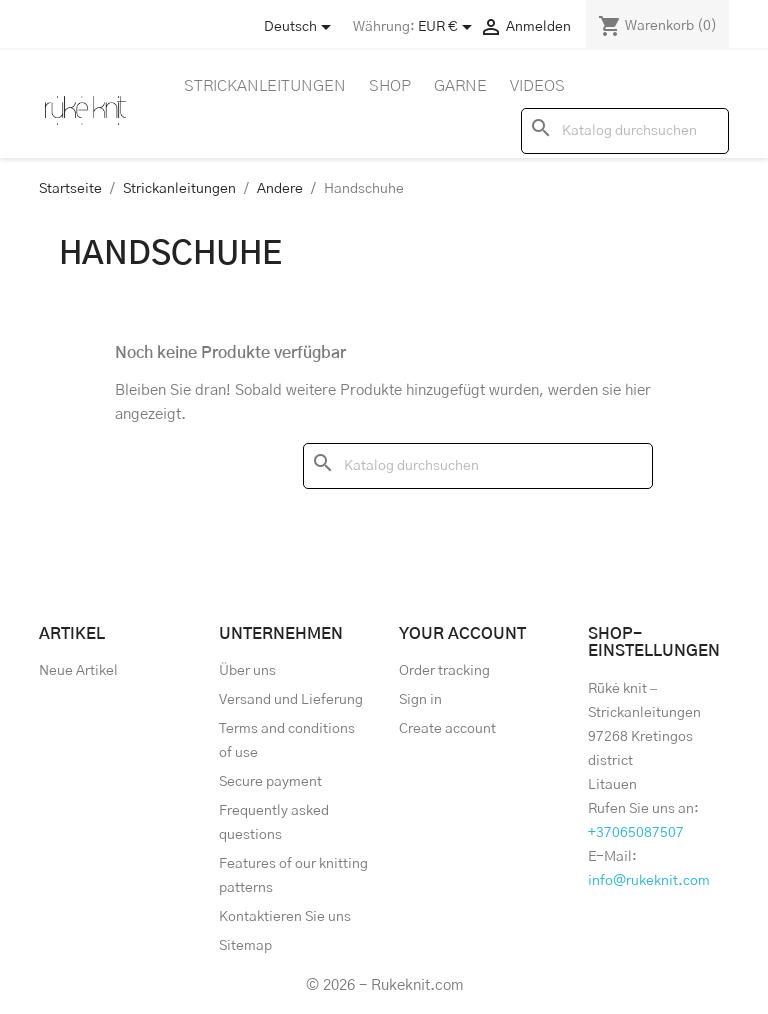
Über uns (247, 671)
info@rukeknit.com (649, 881)
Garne (460, 86)
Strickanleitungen (265, 86)
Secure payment (270, 782)
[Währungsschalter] (448, 27)
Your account (462, 634)
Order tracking (444, 671)
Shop (390, 86)
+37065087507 (636, 833)
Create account (447, 729)
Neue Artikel (78, 671)
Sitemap (245, 946)
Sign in (420, 700)
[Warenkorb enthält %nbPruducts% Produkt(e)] (657, 26)
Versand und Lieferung (291, 700)
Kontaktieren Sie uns (285, 917)
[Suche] (625, 131)
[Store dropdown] (301, 27)
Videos (537, 86)
